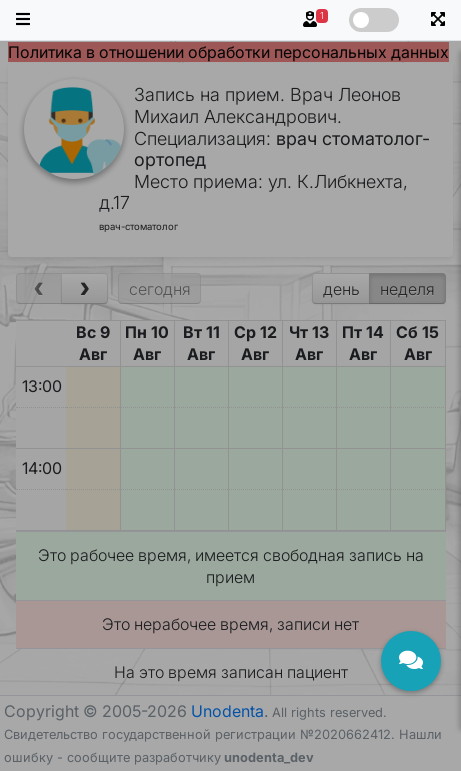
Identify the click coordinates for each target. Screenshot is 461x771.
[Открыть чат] (411, 661)
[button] (23, 20)
